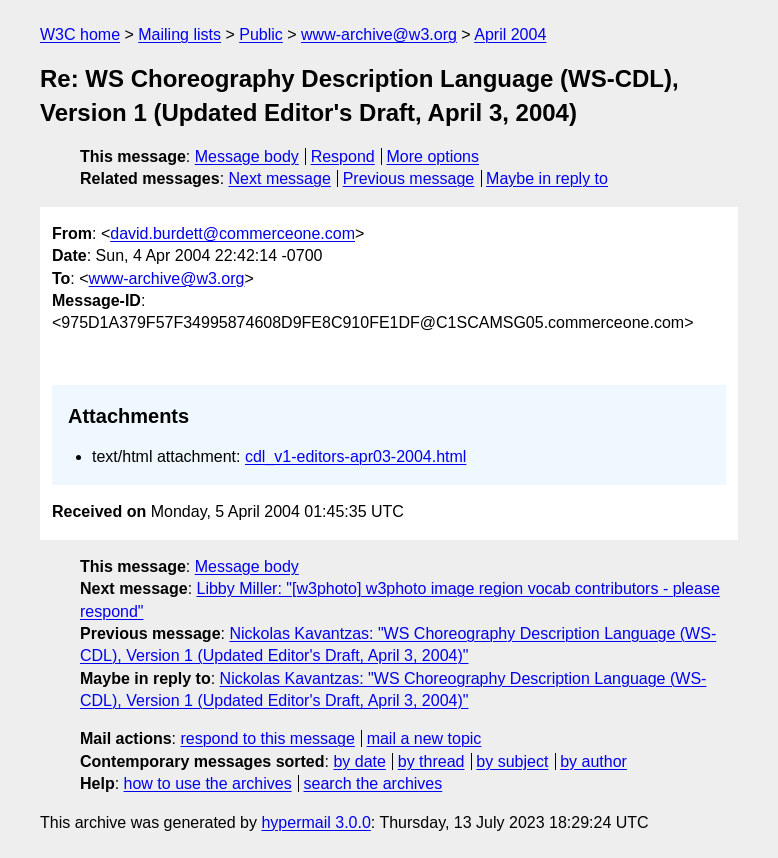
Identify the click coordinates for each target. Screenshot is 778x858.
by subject (512, 761)
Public (261, 34)
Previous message (409, 178)
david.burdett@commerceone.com (232, 233)
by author (593, 761)
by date (359, 761)
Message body (247, 156)
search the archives (373, 783)
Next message (280, 178)
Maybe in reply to (547, 178)
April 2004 (510, 34)
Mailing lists (179, 34)
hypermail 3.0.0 (315, 822)
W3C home (80, 34)
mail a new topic (424, 738)
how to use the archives (208, 783)
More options (433, 156)
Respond (343, 156)
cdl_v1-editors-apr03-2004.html (355, 456)
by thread (431, 761)
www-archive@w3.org (379, 34)
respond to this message (267, 738)
